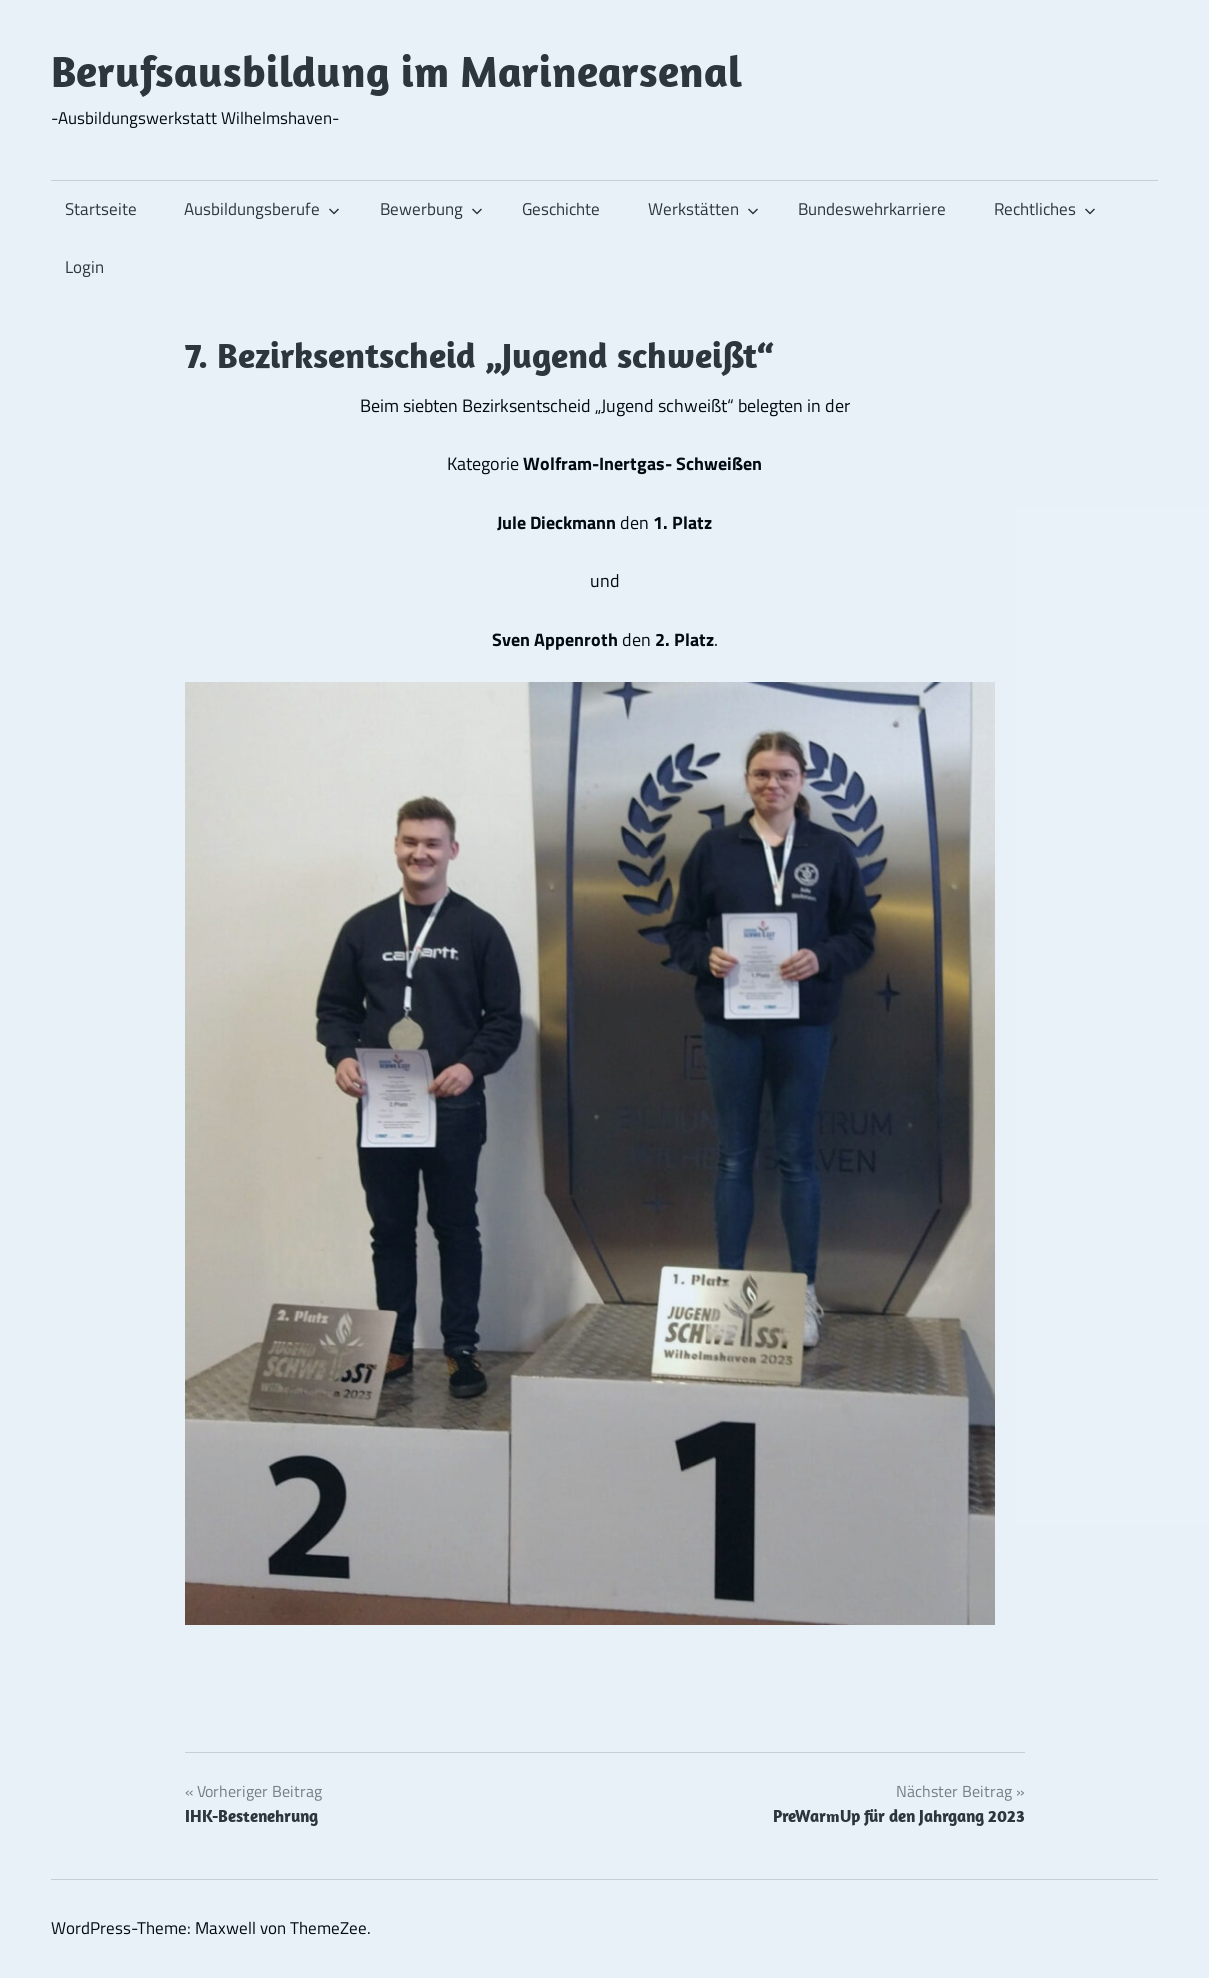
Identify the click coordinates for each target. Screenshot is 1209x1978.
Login (84, 267)
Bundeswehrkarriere (872, 209)
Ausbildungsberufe (262, 209)
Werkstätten (703, 209)
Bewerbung (431, 209)
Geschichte (561, 209)
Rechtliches (1045, 209)
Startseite (101, 209)
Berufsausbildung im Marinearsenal (396, 71)
